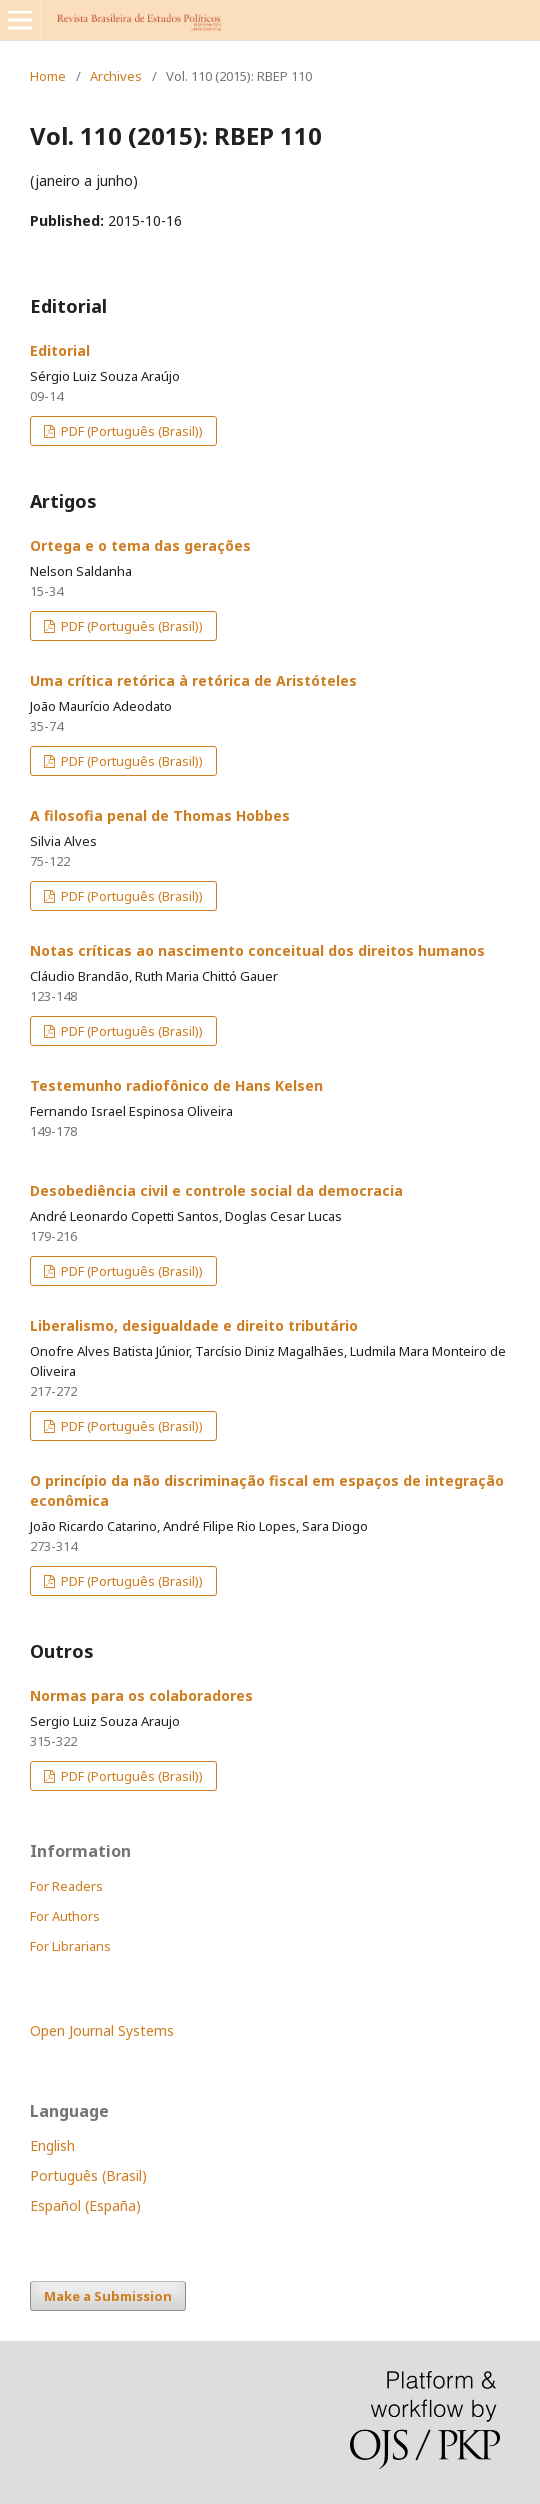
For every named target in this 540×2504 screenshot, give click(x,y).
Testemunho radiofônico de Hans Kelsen (176, 1085)
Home (48, 76)
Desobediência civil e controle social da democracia (216, 1190)
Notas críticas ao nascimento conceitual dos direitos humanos (257, 950)
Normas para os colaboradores (141, 1695)
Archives (116, 76)
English (52, 2145)
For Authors (65, 1916)
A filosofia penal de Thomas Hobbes (160, 815)
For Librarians (70, 1946)
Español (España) (85, 2205)
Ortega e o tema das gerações (140, 545)
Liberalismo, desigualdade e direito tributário (194, 1325)
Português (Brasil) (88, 2175)
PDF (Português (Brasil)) (130, 431)
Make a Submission (108, 2296)
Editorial (60, 350)
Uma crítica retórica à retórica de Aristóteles (193, 680)
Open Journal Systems (102, 2030)
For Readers (66, 1886)
